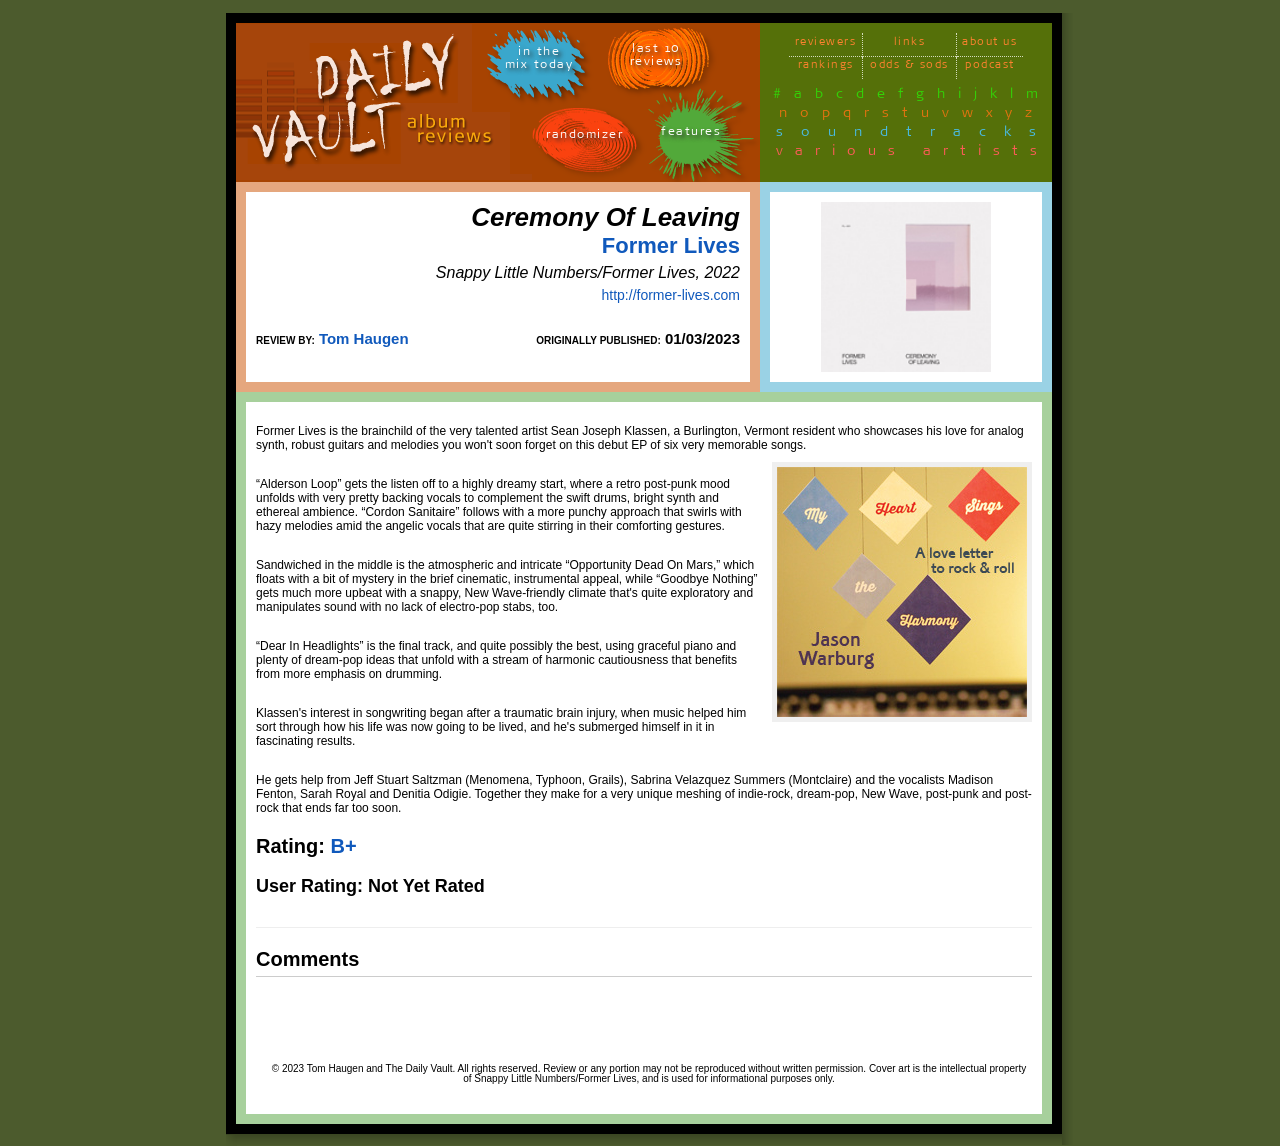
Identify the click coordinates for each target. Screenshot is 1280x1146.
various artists (912, 154)
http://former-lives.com (671, 295)
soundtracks (915, 135)
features (691, 134)
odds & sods (909, 67)
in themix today (539, 61)
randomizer (584, 137)
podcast (990, 67)
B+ (343, 846)
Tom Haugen (364, 338)
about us (989, 44)
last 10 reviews (656, 58)
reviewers (826, 44)
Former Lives (671, 245)
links (910, 44)
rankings (826, 67)
